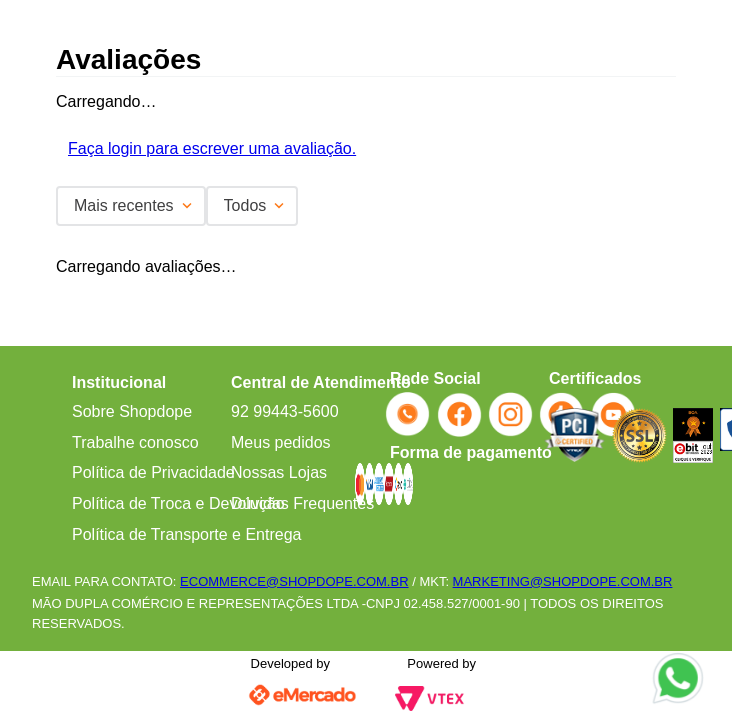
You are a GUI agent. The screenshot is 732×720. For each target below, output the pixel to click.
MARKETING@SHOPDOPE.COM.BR (563, 581)
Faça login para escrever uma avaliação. (212, 148)
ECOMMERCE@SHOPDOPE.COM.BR (294, 581)
